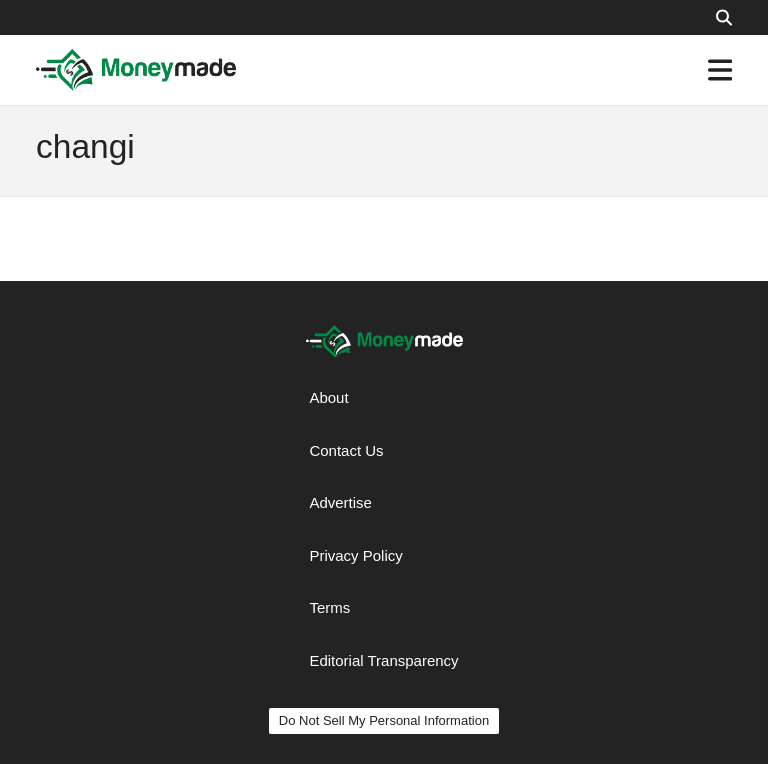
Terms (329, 607)
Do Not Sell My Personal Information (384, 720)
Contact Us (346, 450)
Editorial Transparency (383, 660)
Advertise (340, 502)
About (328, 397)
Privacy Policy (355, 555)
